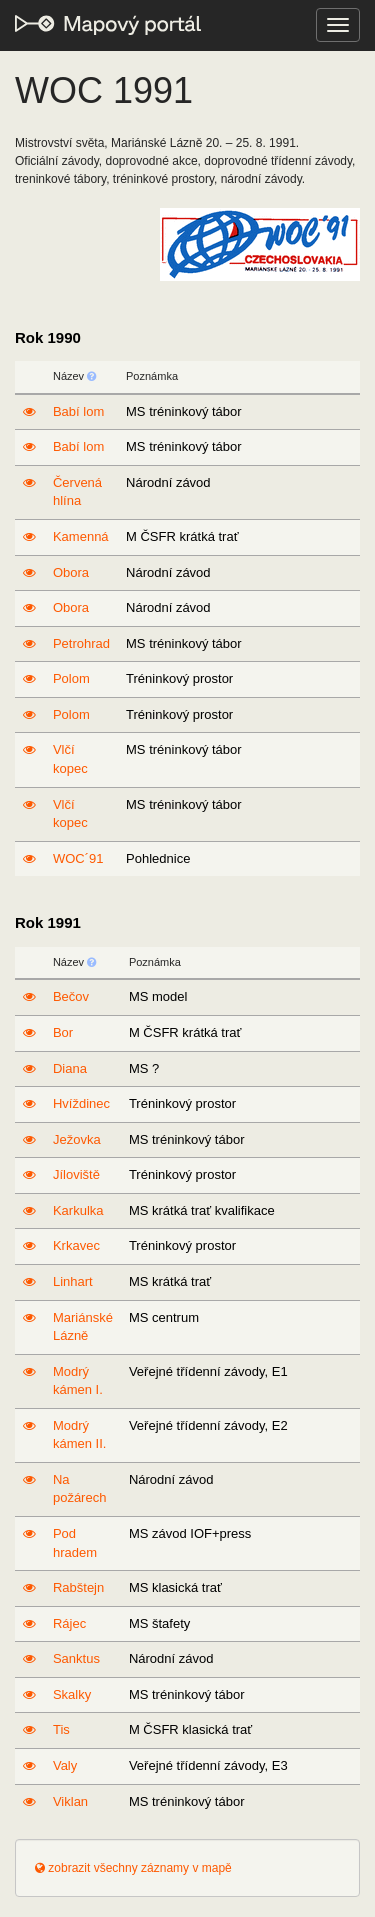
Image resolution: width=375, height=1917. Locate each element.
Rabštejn (78, 1587)
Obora (71, 572)
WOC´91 (78, 858)
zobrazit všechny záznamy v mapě (133, 1868)
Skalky (72, 1694)
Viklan (70, 1801)
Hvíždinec (81, 1103)
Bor (63, 1032)
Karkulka (78, 1210)
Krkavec (76, 1245)
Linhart (73, 1281)
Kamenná (81, 536)
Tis (61, 1729)
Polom (71, 678)
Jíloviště (76, 1174)
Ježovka (77, 1139)
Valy (65, 1765)
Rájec (69, 1623)
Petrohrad (81, 643)
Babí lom (78, 411)
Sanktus (76, 1658)
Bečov (71, 996)
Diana (70, 1068)
